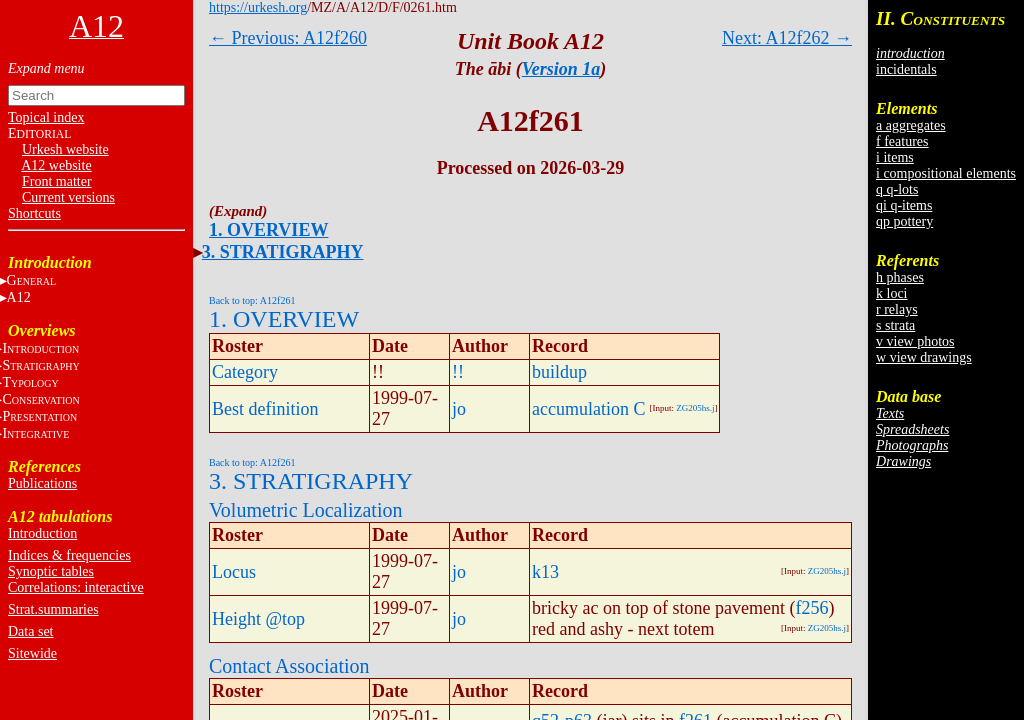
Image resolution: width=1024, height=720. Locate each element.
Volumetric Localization (305, 510)
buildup (559, 372)
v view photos (915, 341)
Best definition (265, 409)
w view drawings (924, 357)
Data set (30, 631)
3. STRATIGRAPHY (283, 252)
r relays (897, 309)
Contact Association (289, 666)
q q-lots (897, 189)
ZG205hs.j (695, 408)
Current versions (68, 197)
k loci (892, 293)
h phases (900, 277)
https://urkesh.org (258, 7)
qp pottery (904, 221)
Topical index (46, 117)
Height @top (258, 619)
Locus (234, 572)
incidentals (906, 69)
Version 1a (561, 69)
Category (245, 372)
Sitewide (32, 653)
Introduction (42, 533)
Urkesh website (65, 149)
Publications (42, 483)
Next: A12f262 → (787, 38)
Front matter (57, 181)
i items (895, 157)
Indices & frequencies (69, 555)
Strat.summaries (53, 609)
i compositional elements (946, 173)
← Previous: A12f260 (288, 38)
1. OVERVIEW (268, 230)
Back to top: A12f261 (252, 300)
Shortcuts (34, 213)
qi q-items (904, 205)
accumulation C (588, 409)
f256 (811, 608)
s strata (895, 325)
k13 (545, 572)
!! (458, 372)
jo (459, 409)
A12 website (56, 165)
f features (902, 141)
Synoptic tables (51, 571)
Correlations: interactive (76, 587)
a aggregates (911, 125)
